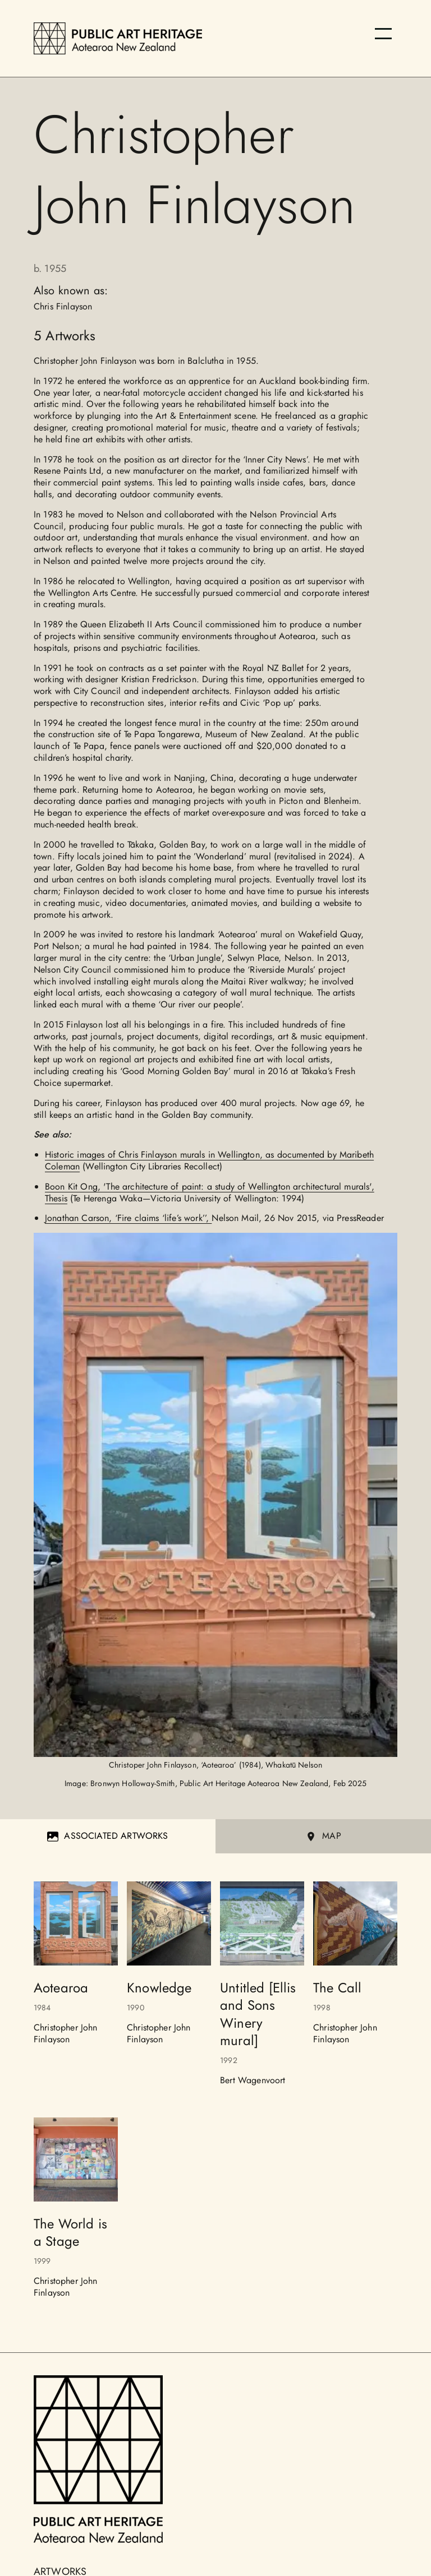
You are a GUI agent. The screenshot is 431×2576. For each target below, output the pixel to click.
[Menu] (383, 33)
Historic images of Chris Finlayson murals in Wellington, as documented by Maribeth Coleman (209, 1160)
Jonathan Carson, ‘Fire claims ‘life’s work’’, (128, 1217)
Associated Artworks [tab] (107, 1835)
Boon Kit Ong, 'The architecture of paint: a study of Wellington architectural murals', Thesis (209, 1192)
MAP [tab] (323, 1835)
